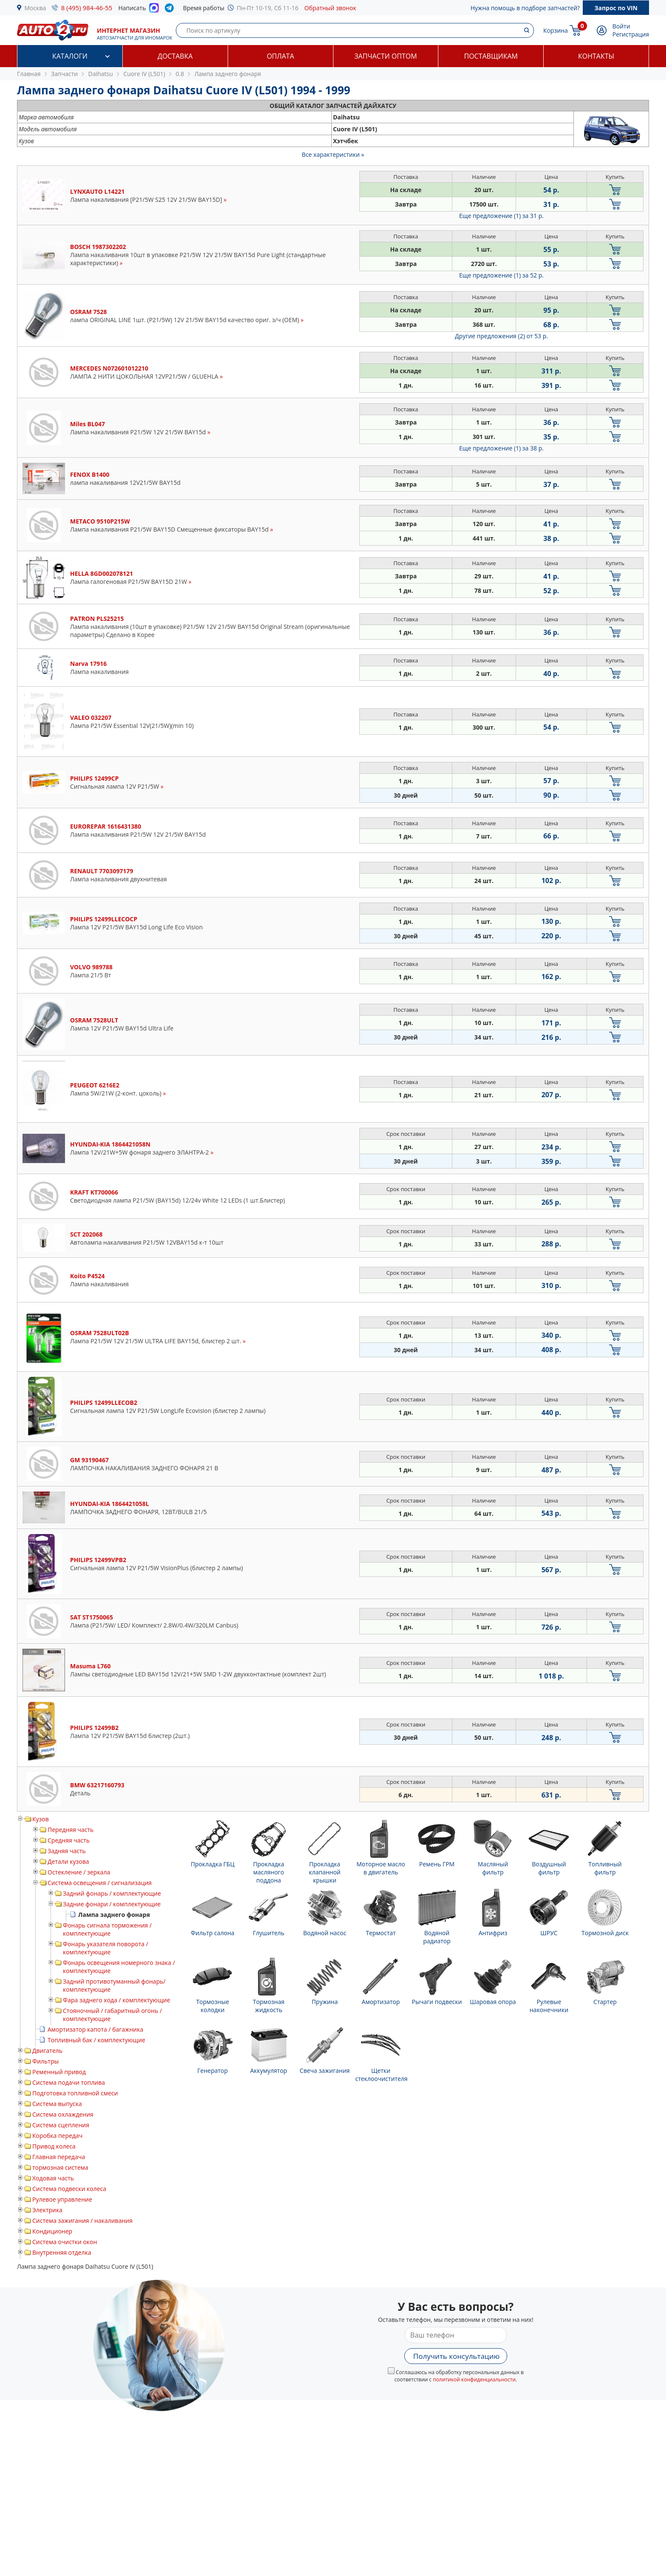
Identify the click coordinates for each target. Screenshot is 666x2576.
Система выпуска (57, 2104)
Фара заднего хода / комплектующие (116, 2000)
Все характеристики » (333, 154)
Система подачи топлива (68, 2082)
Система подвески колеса (69, 2189)
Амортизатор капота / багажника (95, 2029)
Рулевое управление (62, 2199)
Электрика (47, 2210)
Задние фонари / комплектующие (112, 1904)
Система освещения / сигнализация (100, 1883)
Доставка (175, 56)
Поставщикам (491, 56)
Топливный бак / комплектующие (96, 2040)
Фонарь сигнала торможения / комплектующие (107, 1929)
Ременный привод (59, 2072)
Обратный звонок (330, 8)
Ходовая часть (53, 2178)
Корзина (555, 30)
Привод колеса (54, 2146)
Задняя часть (67, 1851)
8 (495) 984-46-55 (87, 7)
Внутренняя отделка (61, 2252)
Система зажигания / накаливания (82, 2220)
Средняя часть (69, 1840)
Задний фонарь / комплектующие (112, 1893)
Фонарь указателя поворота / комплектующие (105, 1948)
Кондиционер (52, 2231)
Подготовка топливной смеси (75, 2093)
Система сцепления (60, 2125)
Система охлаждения (62, 2114)
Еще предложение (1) (501, 216)
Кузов (40, 1819)
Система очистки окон (64, 2242)
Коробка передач (57, 2136)
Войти (621, 26)
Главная (29, 74)
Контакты (596, 56)
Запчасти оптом (385, 56)
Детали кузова (68, 1861)
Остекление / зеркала (79, 1872)
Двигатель (47, 2051)
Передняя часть (70, 1830)
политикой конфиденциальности (474, 2379)
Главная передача (58, 2157)
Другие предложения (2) (501, 336)
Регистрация (630, 34)
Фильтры (45, 2061)
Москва (35, 8)
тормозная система (60, 2167)
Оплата (280, 56)
